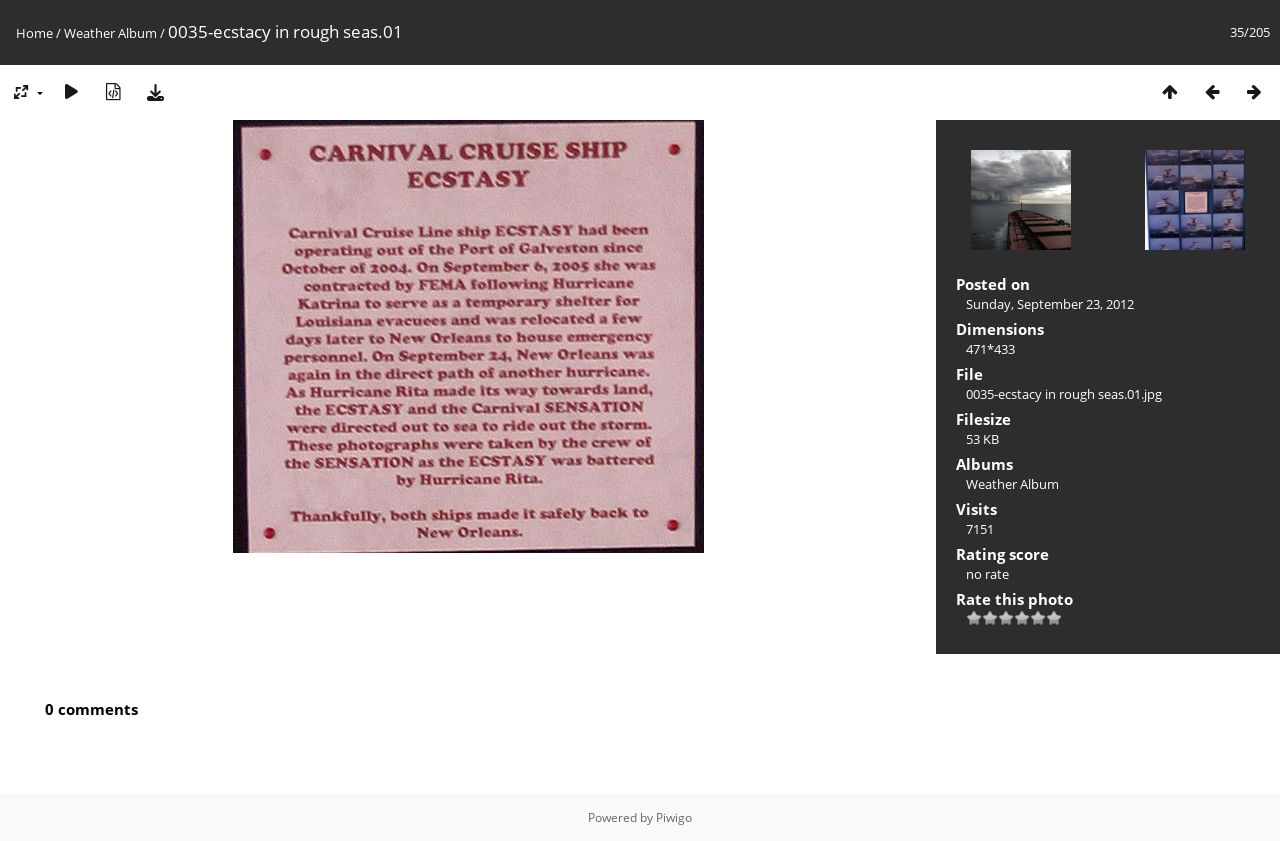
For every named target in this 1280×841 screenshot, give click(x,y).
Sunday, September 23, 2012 (1050, 304)
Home (34, 33)
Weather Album (110, 33)
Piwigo (674, 817)
